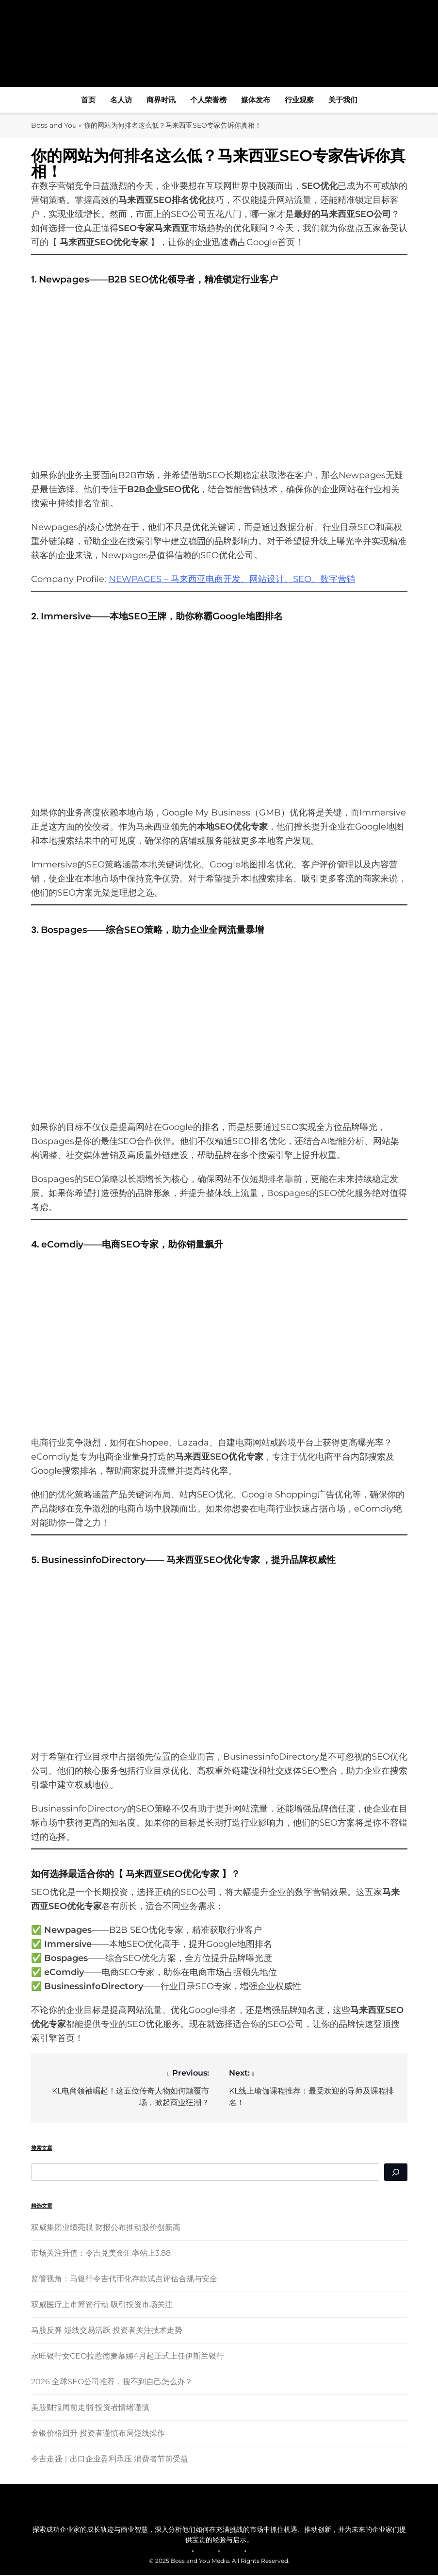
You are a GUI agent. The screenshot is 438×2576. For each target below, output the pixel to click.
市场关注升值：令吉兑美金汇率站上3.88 (101, 2253)
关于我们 (342, 99)
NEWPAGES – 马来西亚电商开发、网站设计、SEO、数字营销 (232, 580)
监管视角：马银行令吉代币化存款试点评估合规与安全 (124, 2279)
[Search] (395, 2172)
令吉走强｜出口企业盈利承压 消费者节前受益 (109, 2459)
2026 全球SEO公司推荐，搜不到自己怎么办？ (112, 2382)
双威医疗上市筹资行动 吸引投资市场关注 (102, 2305)
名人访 (121, 99)
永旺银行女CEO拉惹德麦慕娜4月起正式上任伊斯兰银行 (127, 2356)
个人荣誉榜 (208, 99)
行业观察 (299, 99)
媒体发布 (255, 99)
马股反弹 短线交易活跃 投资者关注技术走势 (106, 2330)
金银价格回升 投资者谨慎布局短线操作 (98, 2433)
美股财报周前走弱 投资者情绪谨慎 (90, 2407)
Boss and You (55, 125)
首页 (88, 99)
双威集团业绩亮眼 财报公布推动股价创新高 (105, 2227)
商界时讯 (161, 99)
